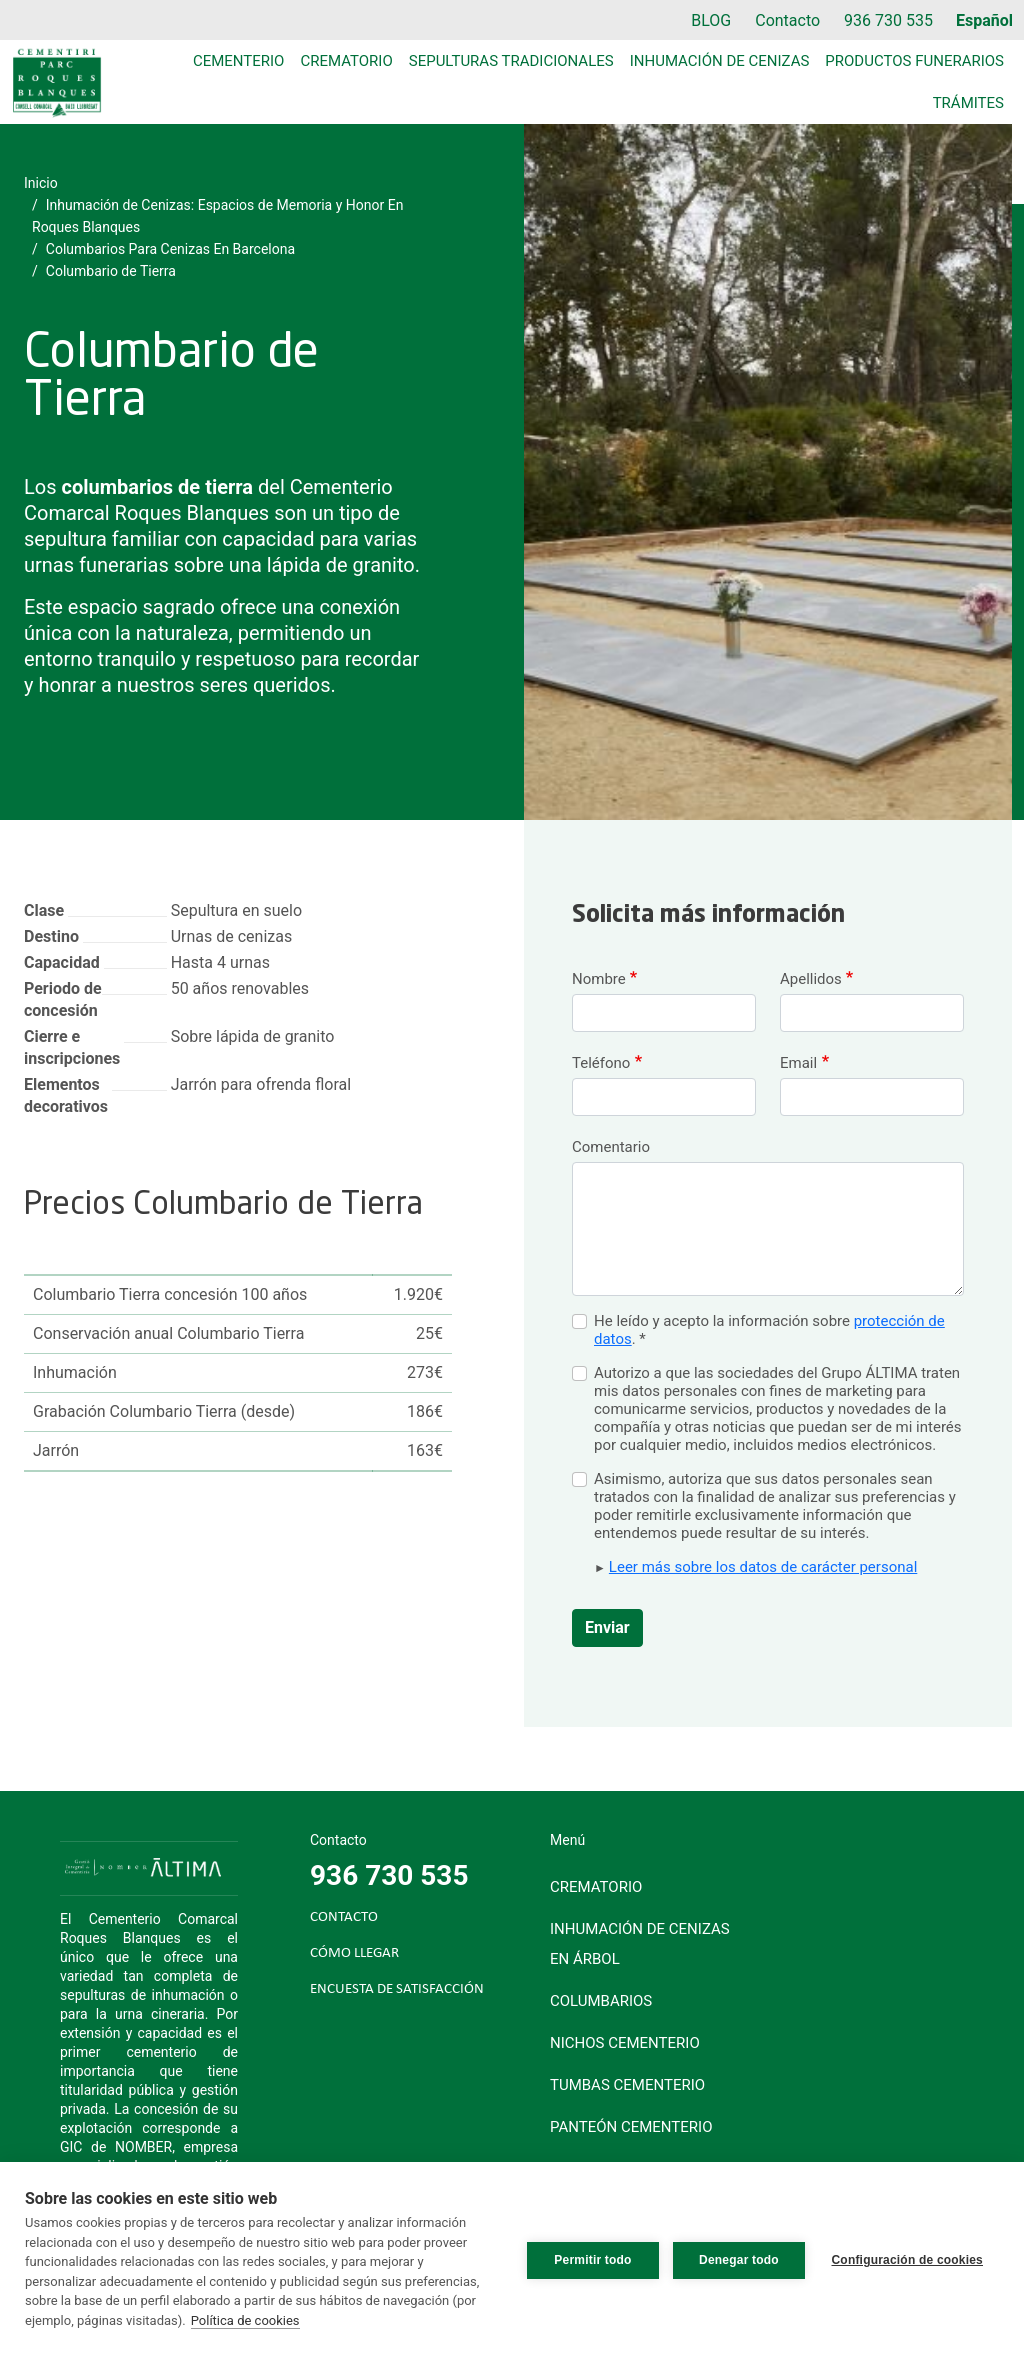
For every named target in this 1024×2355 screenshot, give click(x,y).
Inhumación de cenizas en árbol (640, 1944)
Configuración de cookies (908, 2259)
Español (984, 20)
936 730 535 (888, 20)
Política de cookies (245, 2320)
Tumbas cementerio (627, 2085)
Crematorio (346, 61)
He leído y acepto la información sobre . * (769, 1330)
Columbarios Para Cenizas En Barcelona (170, 249)
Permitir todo (589, 2259)
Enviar (607, 1627)
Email (798, 1063)
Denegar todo (736, 2259)
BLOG (711, 20)
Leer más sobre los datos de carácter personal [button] (763, 1567)
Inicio (41, 183)
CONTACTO (344, 1917)
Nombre (599, 979)
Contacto (787, 20)
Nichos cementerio (625, 2043)
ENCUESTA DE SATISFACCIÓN (397, 1989)
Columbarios (601, 2001)
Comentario (611, 1147)
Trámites (968, 103)
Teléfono (601, 1063)
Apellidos (811, 979)
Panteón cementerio (631, 2127)
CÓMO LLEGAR (354, 1953)
